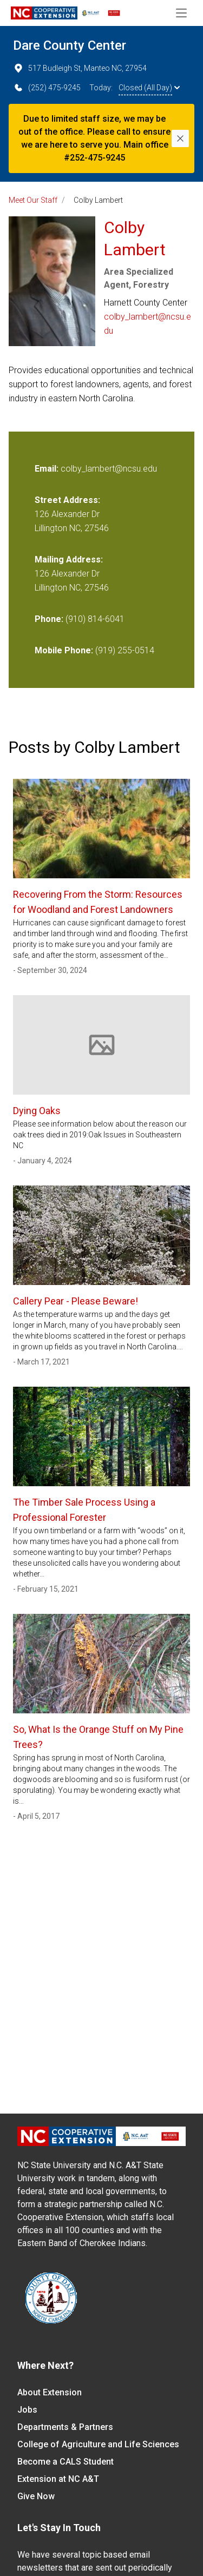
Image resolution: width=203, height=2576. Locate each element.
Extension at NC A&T (58, 2479)
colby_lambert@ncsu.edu (147, 324)
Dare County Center (69, 45)
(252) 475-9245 (47, 87)
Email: (48, 468)
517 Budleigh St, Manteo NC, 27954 (80, 68)
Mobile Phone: (64, 650)
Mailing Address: (69, 559)
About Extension (49, 2392)
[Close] (180, 138)
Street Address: (67, 500)
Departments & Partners (65, 2427)
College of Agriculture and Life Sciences (98, 2444)
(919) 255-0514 (124, 650)
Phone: (49, 619)
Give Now (36, 2496)
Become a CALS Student (65, 2461)
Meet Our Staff (33, 200)
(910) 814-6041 (95, 619)
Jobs (27, 2410)
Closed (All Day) (149, 87)
